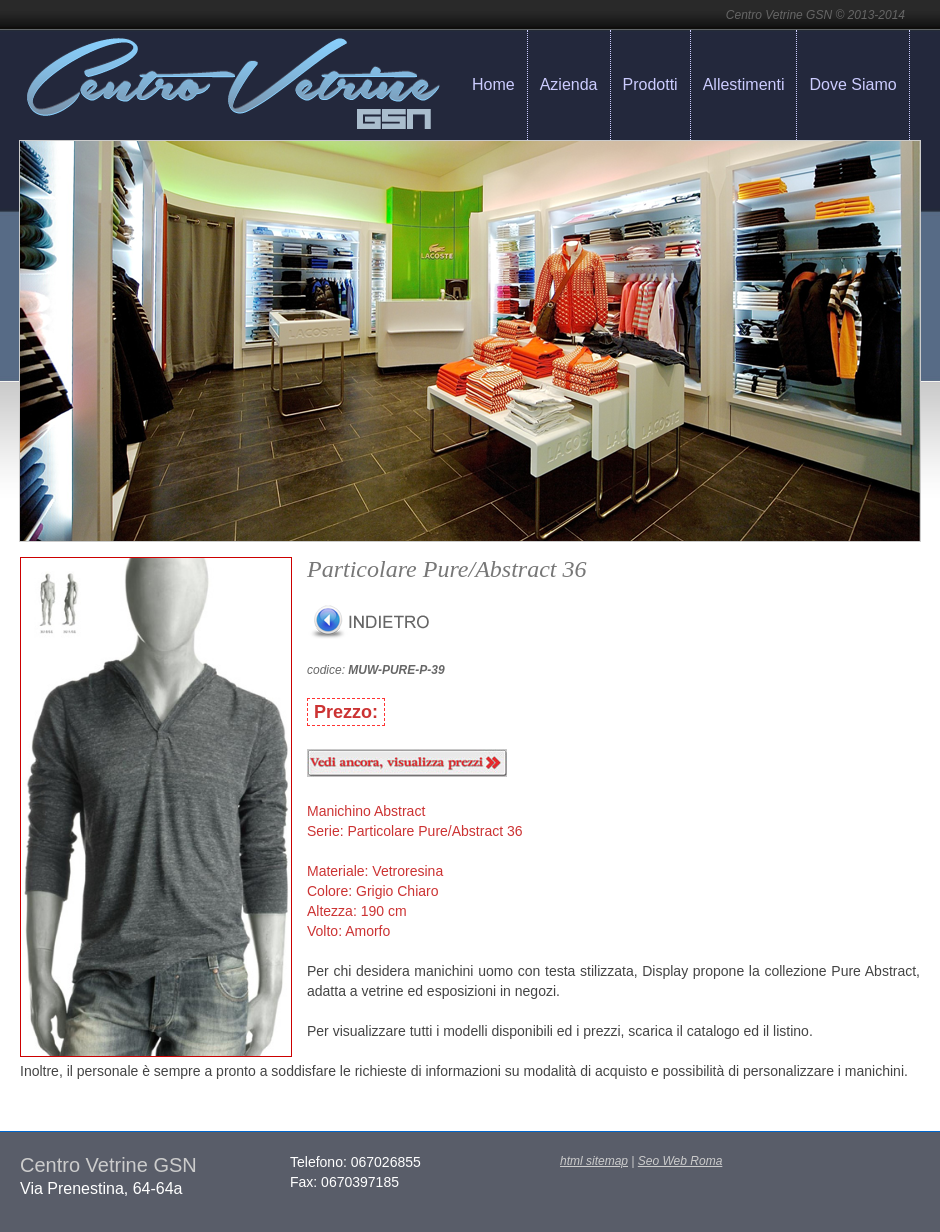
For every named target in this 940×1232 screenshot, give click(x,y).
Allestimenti (744, 84)
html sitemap (594, 1161)
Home (493, 84)
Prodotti (650, 84)
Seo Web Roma (680, 1161)
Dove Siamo (852, 84)
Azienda (569, 84)
